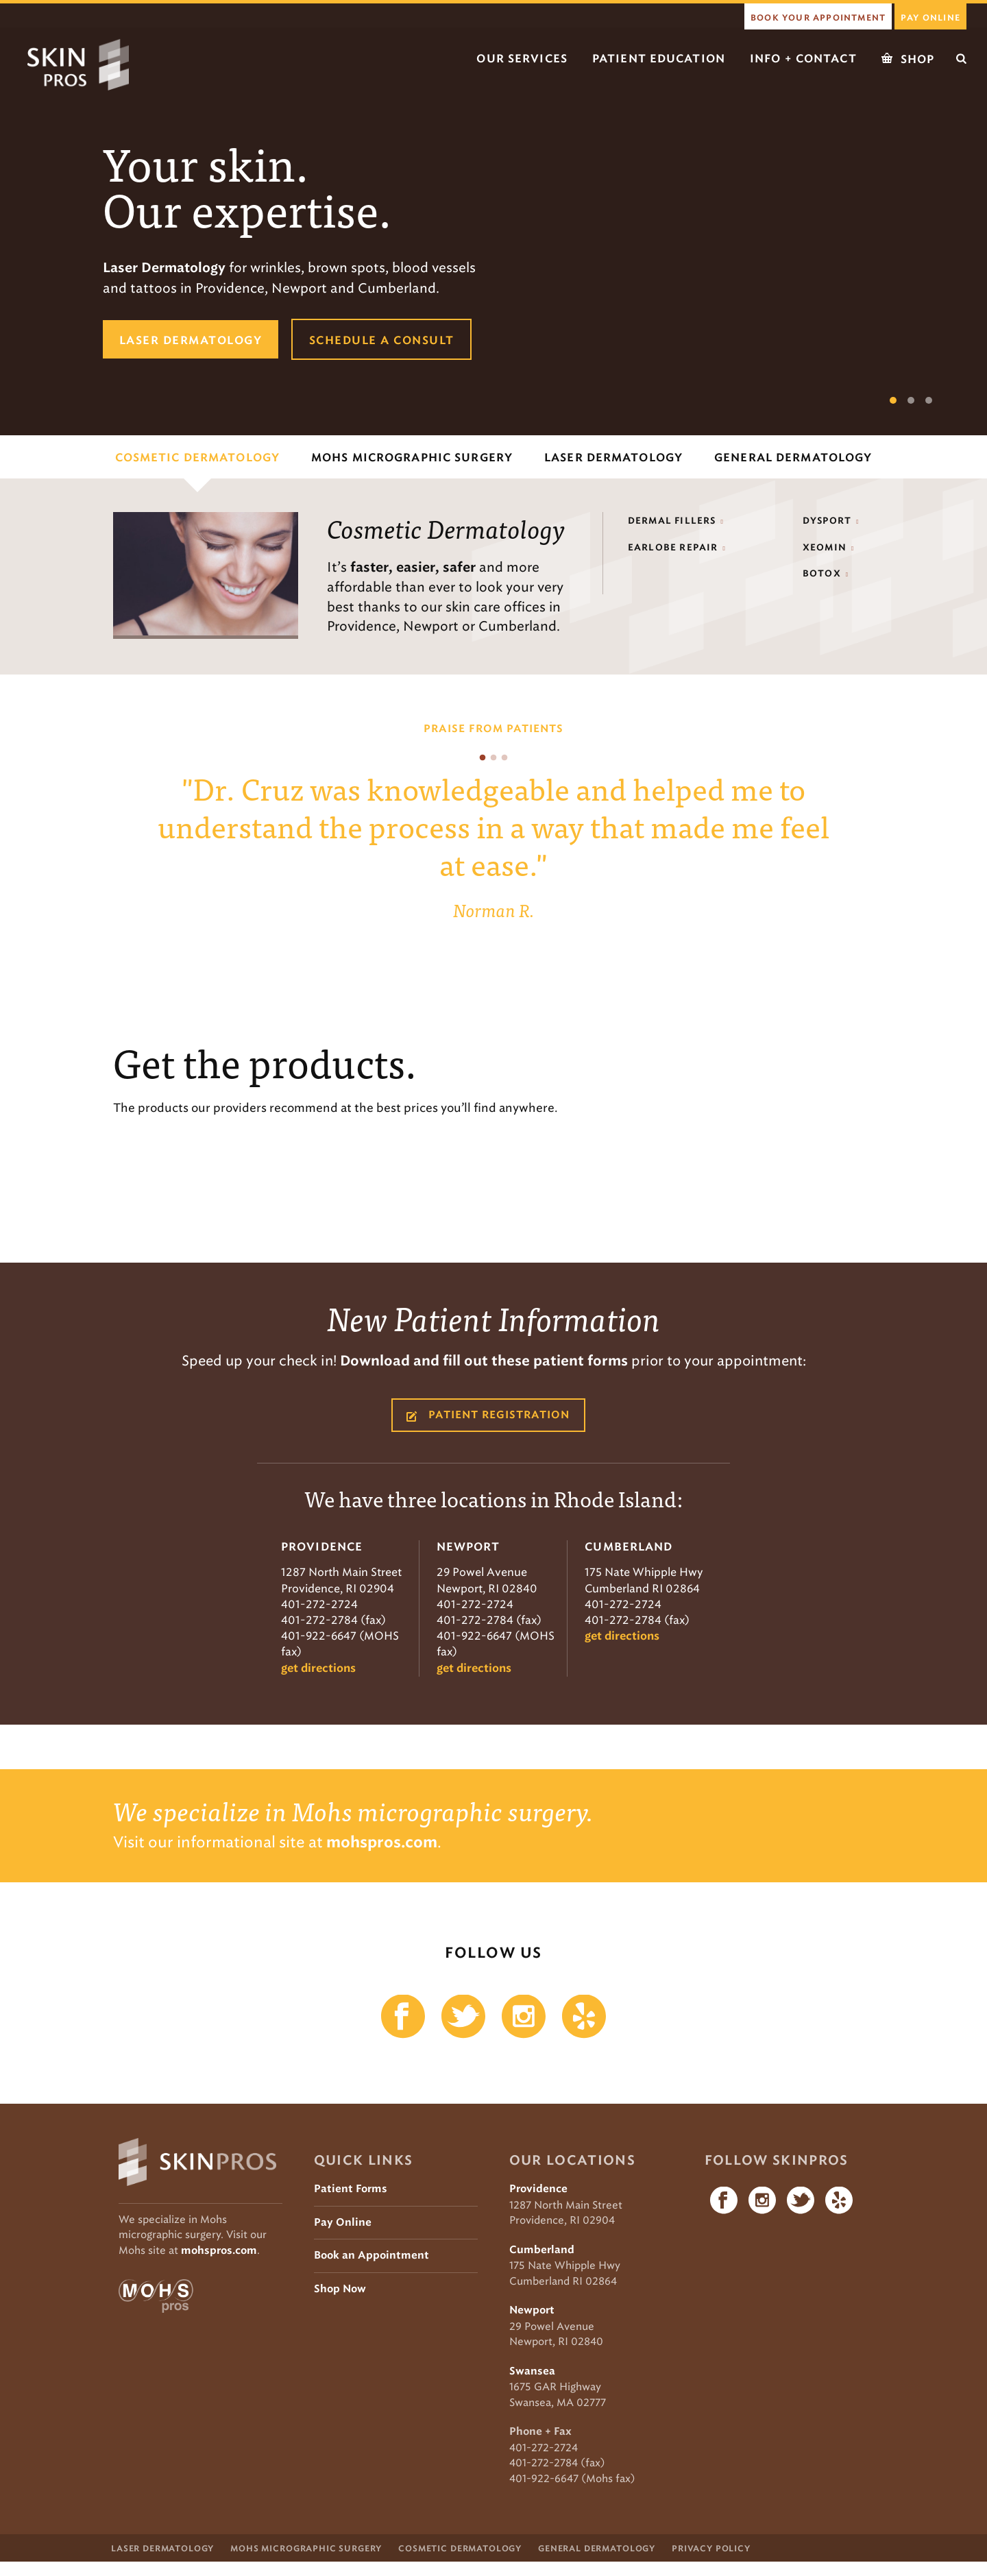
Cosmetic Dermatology (460, 2557)
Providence (538, 2189)
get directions (318, 1668)
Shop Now (340, 2289)
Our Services (521, 58)
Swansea (532, 2371)
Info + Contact (803, 58)
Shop (907, 58)
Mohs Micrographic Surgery (306, 2557)
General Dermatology (596, 2557)
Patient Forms (350, 2189)
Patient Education (658, 58)
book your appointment (818, 17)
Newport (532, 2310)
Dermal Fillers (672, 521)
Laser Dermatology (162, 2557)
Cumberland (541, 2250)
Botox (822, 574)
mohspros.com (219, 2251)
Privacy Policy (711, 2557)
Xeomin (824, 548)
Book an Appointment (371, 2255)
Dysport (827, 521)
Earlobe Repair (673, 548)
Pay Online (930, 17)
